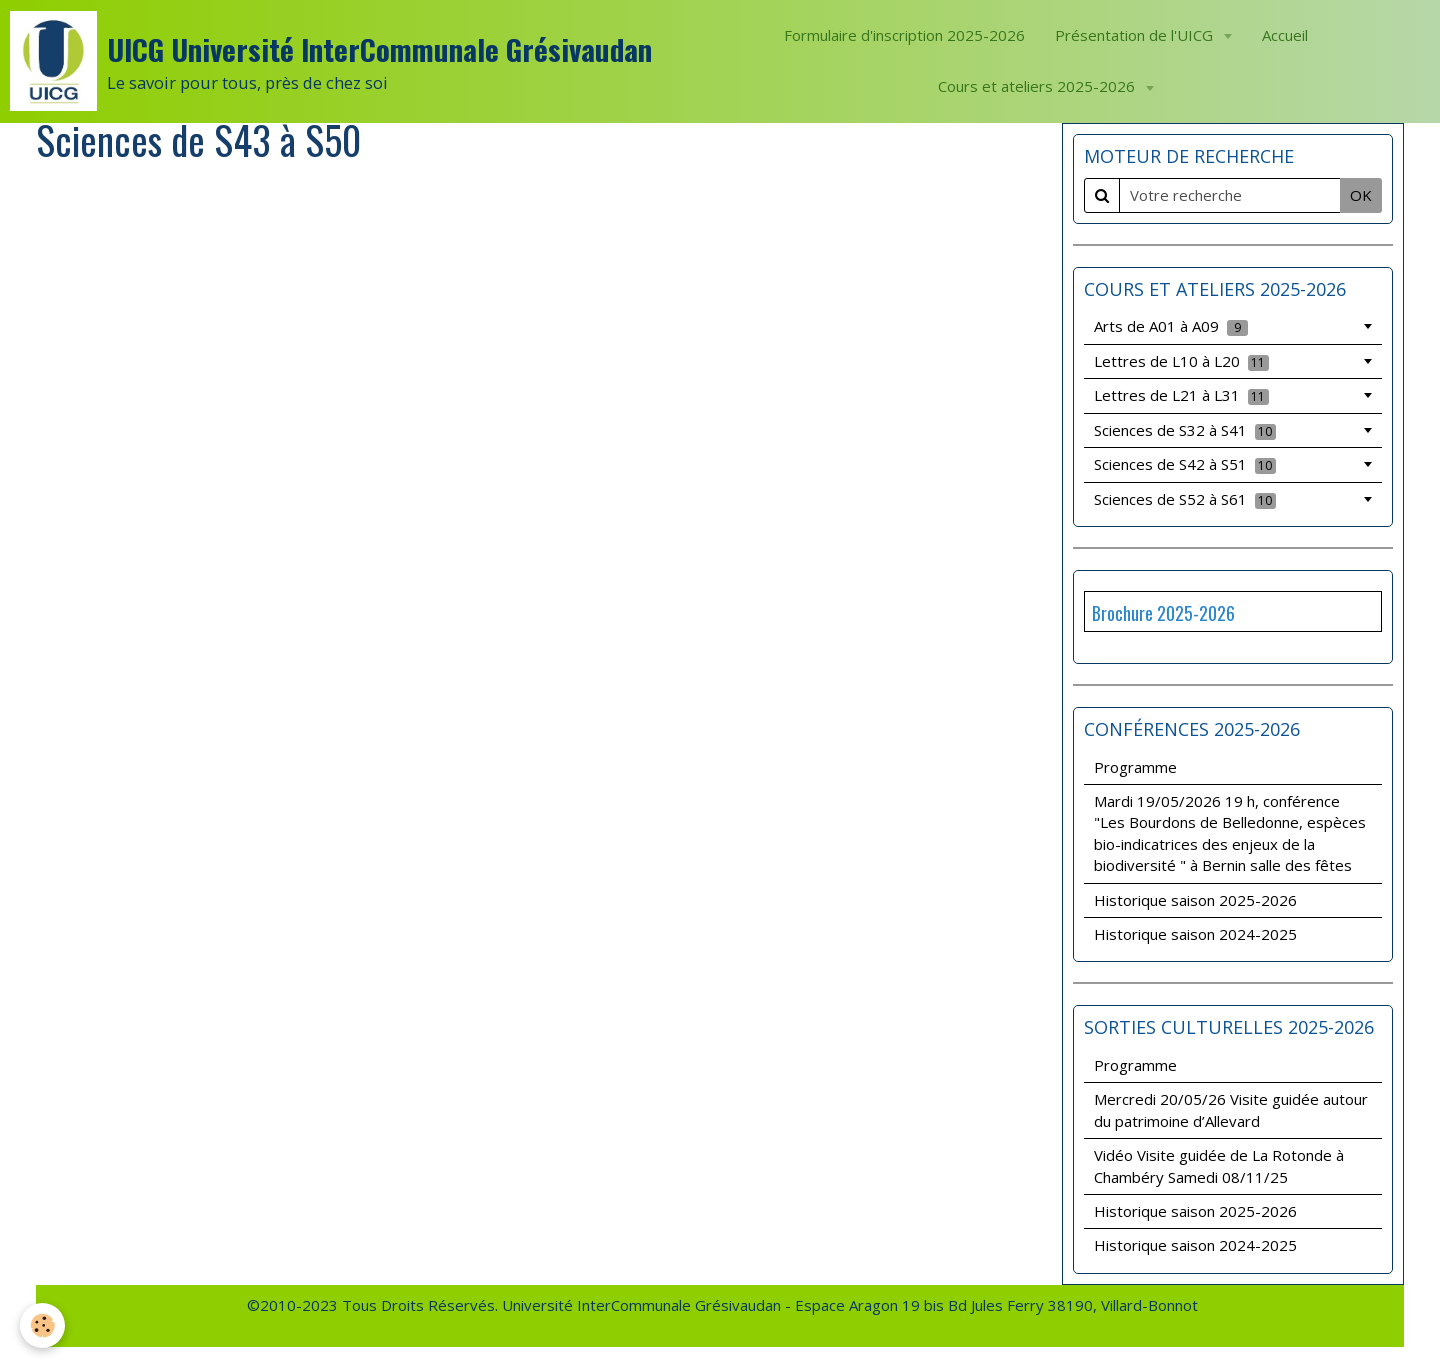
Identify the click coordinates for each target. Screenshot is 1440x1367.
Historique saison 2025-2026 (1195, 900)
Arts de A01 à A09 (1171, 326)
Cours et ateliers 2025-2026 (1038, 86)
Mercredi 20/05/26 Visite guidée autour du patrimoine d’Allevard (1231, 1109)
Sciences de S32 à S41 (1185, 430)
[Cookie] (42, 1325)
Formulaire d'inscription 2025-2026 (904, 35)
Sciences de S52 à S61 (1185, 499)
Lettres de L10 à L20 (1181, 361)
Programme (1135, 767)
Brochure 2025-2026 (1163, 613)
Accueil (1285, 35)
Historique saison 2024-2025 (1195, 934)
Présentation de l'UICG (1136, 35)
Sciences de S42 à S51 (1185, 464)
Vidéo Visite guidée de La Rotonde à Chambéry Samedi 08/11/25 (1219, 1165)
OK (1361, 195)
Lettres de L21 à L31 (1181, 395)
